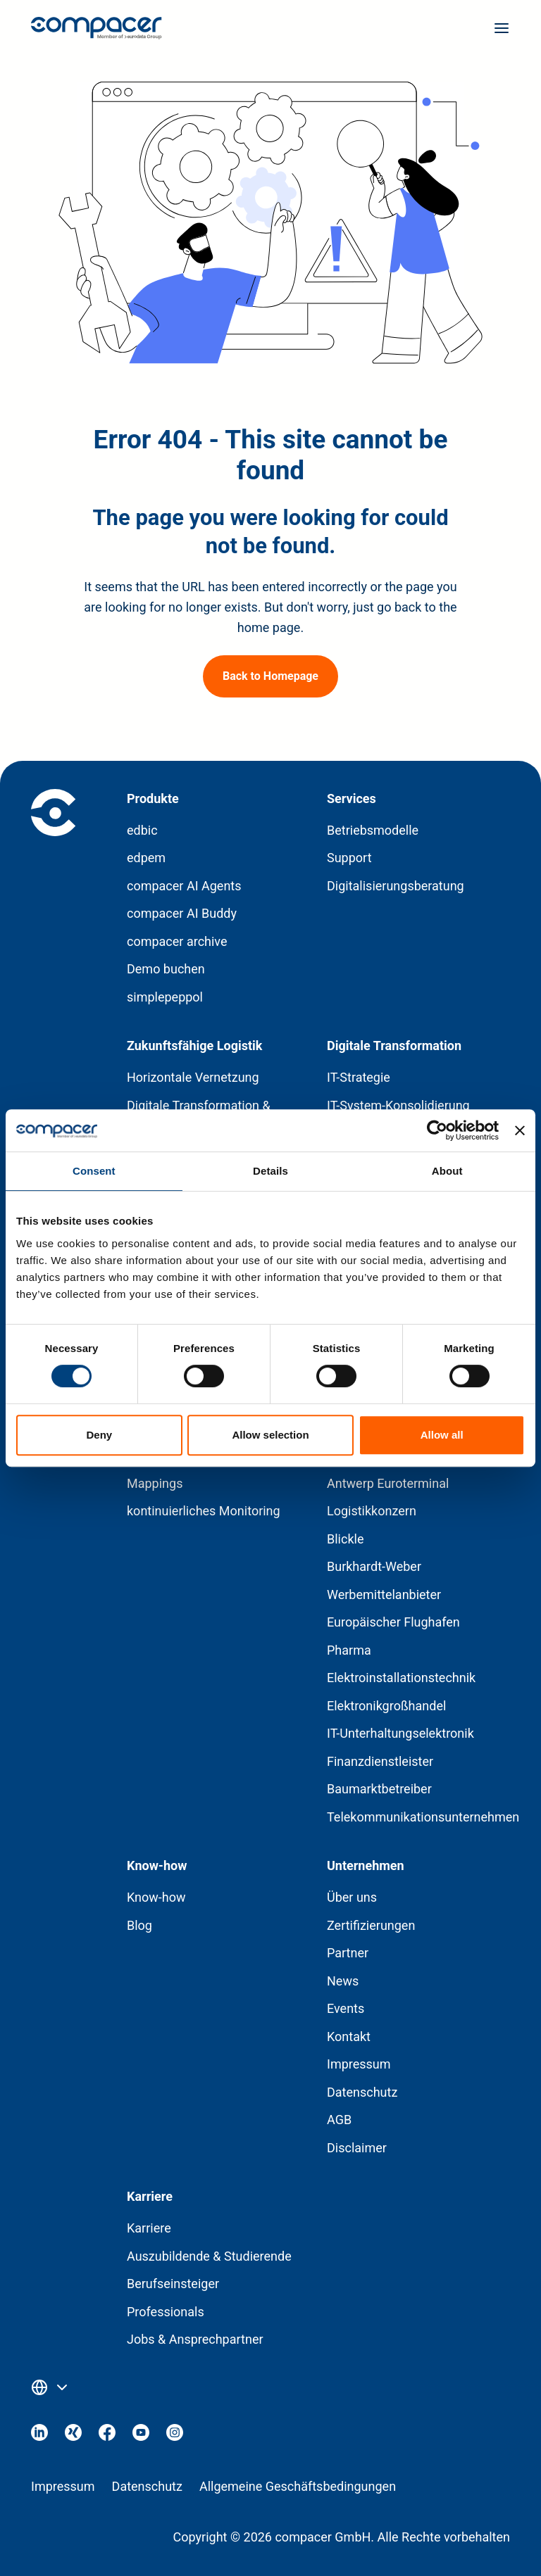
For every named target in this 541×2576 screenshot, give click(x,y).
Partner (347, 1952)
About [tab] (447, 1171)
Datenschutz (362, 2092)
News (343, 1981)
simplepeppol (165, 997)
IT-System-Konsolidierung (398, 1105)
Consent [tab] (94, 1171)
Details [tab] (270, 1171)
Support (349, 857)
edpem (146, 857)
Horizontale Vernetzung (193, 1077)
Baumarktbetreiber (379, 1788)
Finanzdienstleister (380, 1761)
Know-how (156, 1897)
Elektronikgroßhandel (386, 1705)
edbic (142, 830)
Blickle (345, 1539)
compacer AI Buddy (182, 913)
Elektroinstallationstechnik (401, 1677)
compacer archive (177, 941)
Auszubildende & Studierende (209, 2256)
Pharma (349, 1650)
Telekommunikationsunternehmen (423, 1817)
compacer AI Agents (184, 885)
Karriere (149, 2228)
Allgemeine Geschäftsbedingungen (297, 2486)
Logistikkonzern (371, 1510)
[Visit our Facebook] (107, 2436)
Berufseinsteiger (173, 2283)
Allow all (442, 1435)
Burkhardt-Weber (374, 1566)
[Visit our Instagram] (174, 2436)
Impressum (359, 2064)
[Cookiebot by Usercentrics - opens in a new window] (437, 1130)
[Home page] (96, 31)
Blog (139, 1925)
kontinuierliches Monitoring (203, 1510)
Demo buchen (166, 968)
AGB (339, 2119)
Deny (99, 1435)
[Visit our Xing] (73, 2436)
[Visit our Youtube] (140, 2436)
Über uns (352, 1897)
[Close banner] (520, 1130)
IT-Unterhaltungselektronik (400, 1733)
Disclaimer (357, 2147)
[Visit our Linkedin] (39, 2436)
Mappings (154, 1483)
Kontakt (349, 2036)
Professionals (165, 2311)
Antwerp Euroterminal (388, 1483)
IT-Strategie (358, 1077)
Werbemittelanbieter (384, 1594)
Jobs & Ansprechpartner (195, 2339)
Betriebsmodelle (372, 830)
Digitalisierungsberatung (395, 885)
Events (345, 2008)
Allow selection (270, 1435)
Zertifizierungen (371, 1925)
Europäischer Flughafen (393, 1622)
